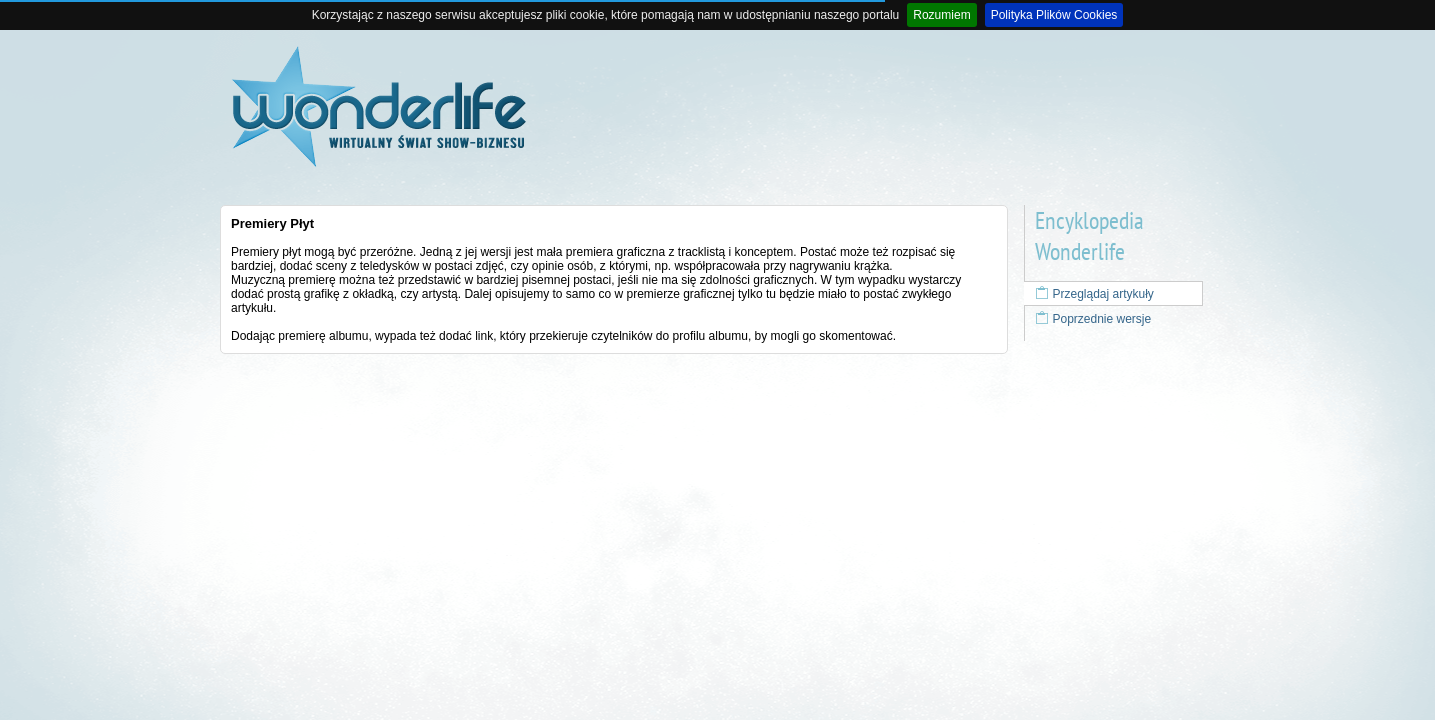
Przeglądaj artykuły (1094, 294)
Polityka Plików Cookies (1054, 15)
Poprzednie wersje (1093, 319)
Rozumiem (941, 15)
